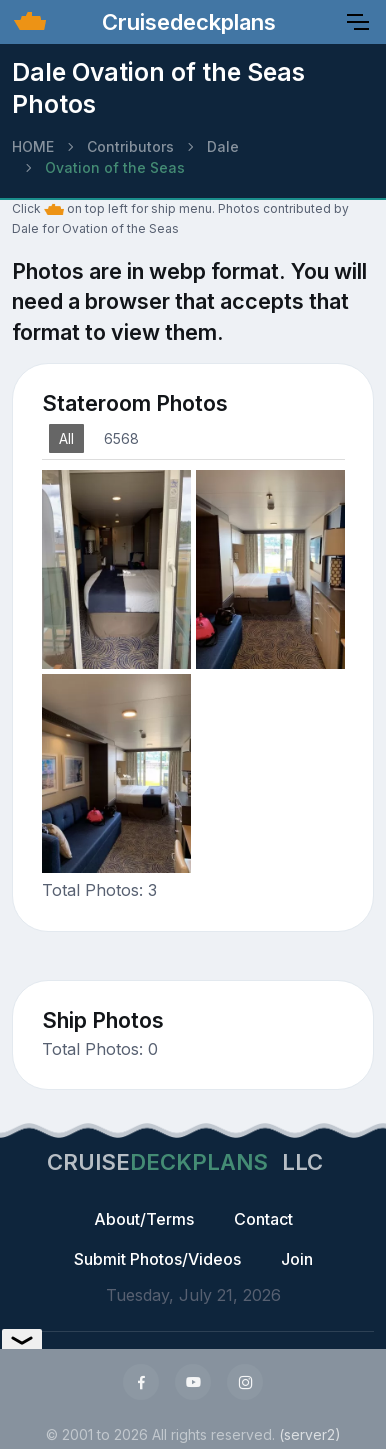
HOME (33, 146)
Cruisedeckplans (186, 22)
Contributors (130, 146)
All (66, 438)
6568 (121, 438)
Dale (223, 146)
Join (297, 1259)
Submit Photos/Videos (157, 1259)
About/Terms (144, 1219)
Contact (263, 1219)
